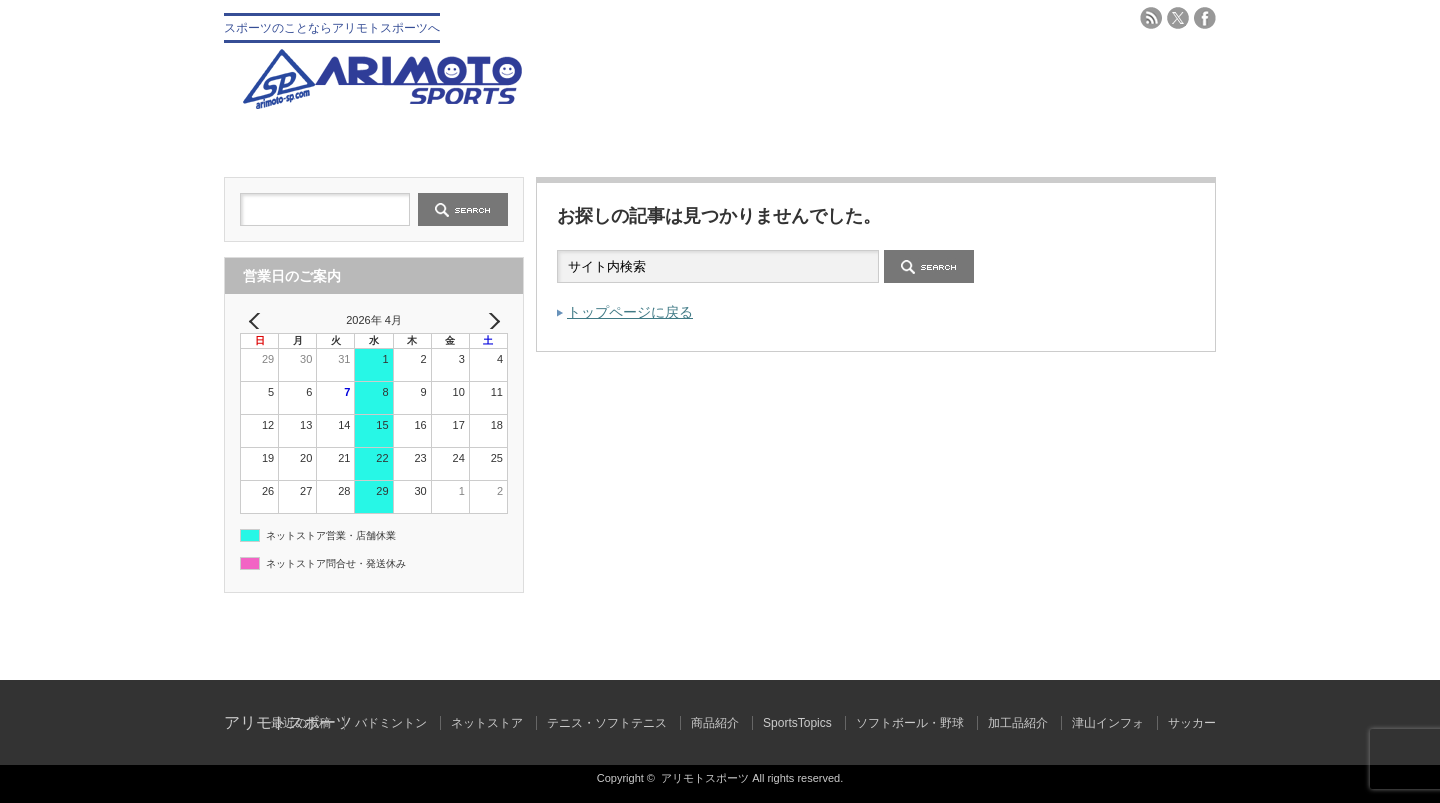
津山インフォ (1108, 723)
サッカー (1192, 723)
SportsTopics (797, 723)
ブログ (1133, 142)
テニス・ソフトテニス (803, 142)
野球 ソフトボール (637, 142)
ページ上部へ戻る (1422, 637)
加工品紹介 (1018, 723)
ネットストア (487, 723)
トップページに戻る (630, 312)
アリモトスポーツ (705, 778)
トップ (306, 142)
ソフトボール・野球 (910, 723)
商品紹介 (715, 723)
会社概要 (472, 142)
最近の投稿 (301, 723)
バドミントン (968, 142)
